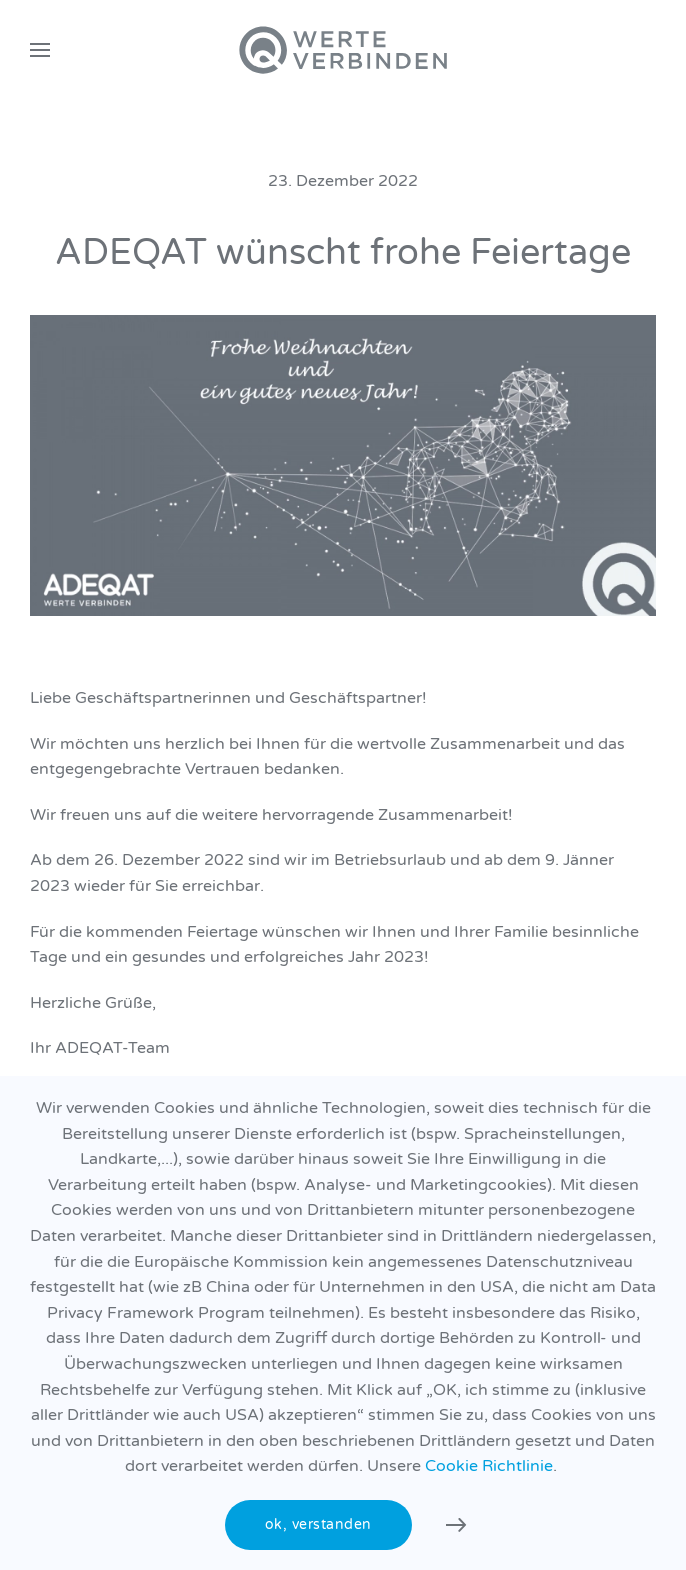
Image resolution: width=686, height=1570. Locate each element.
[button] (40, 50)
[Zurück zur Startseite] (343, 50)
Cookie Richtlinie (489, 1466)
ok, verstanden (318, 1524)
